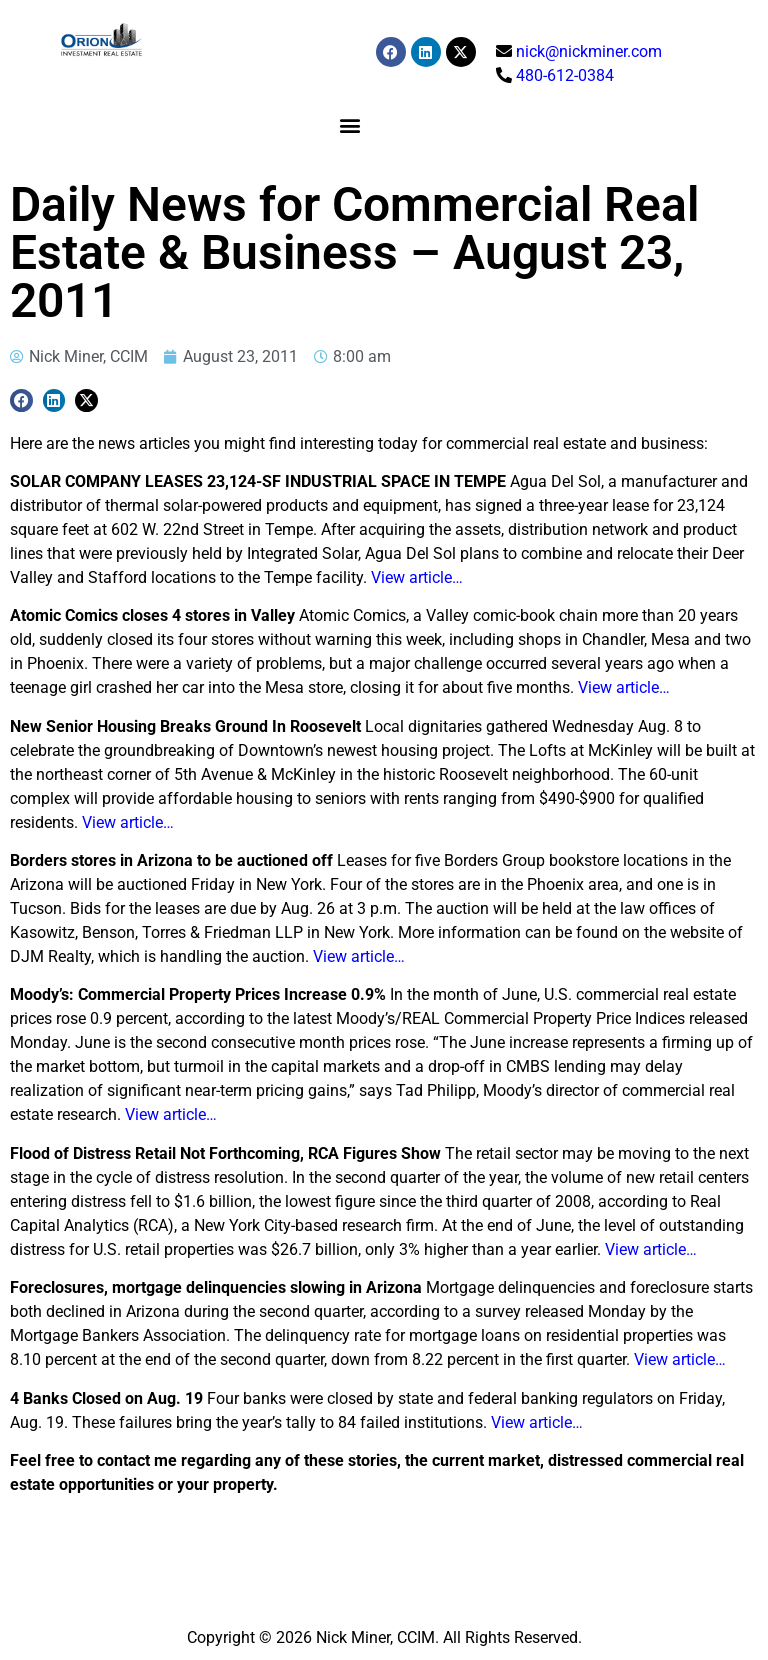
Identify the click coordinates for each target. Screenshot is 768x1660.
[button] (349, 124)
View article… (417, 577)
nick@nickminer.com (589, 51)
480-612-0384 (565, 75)
